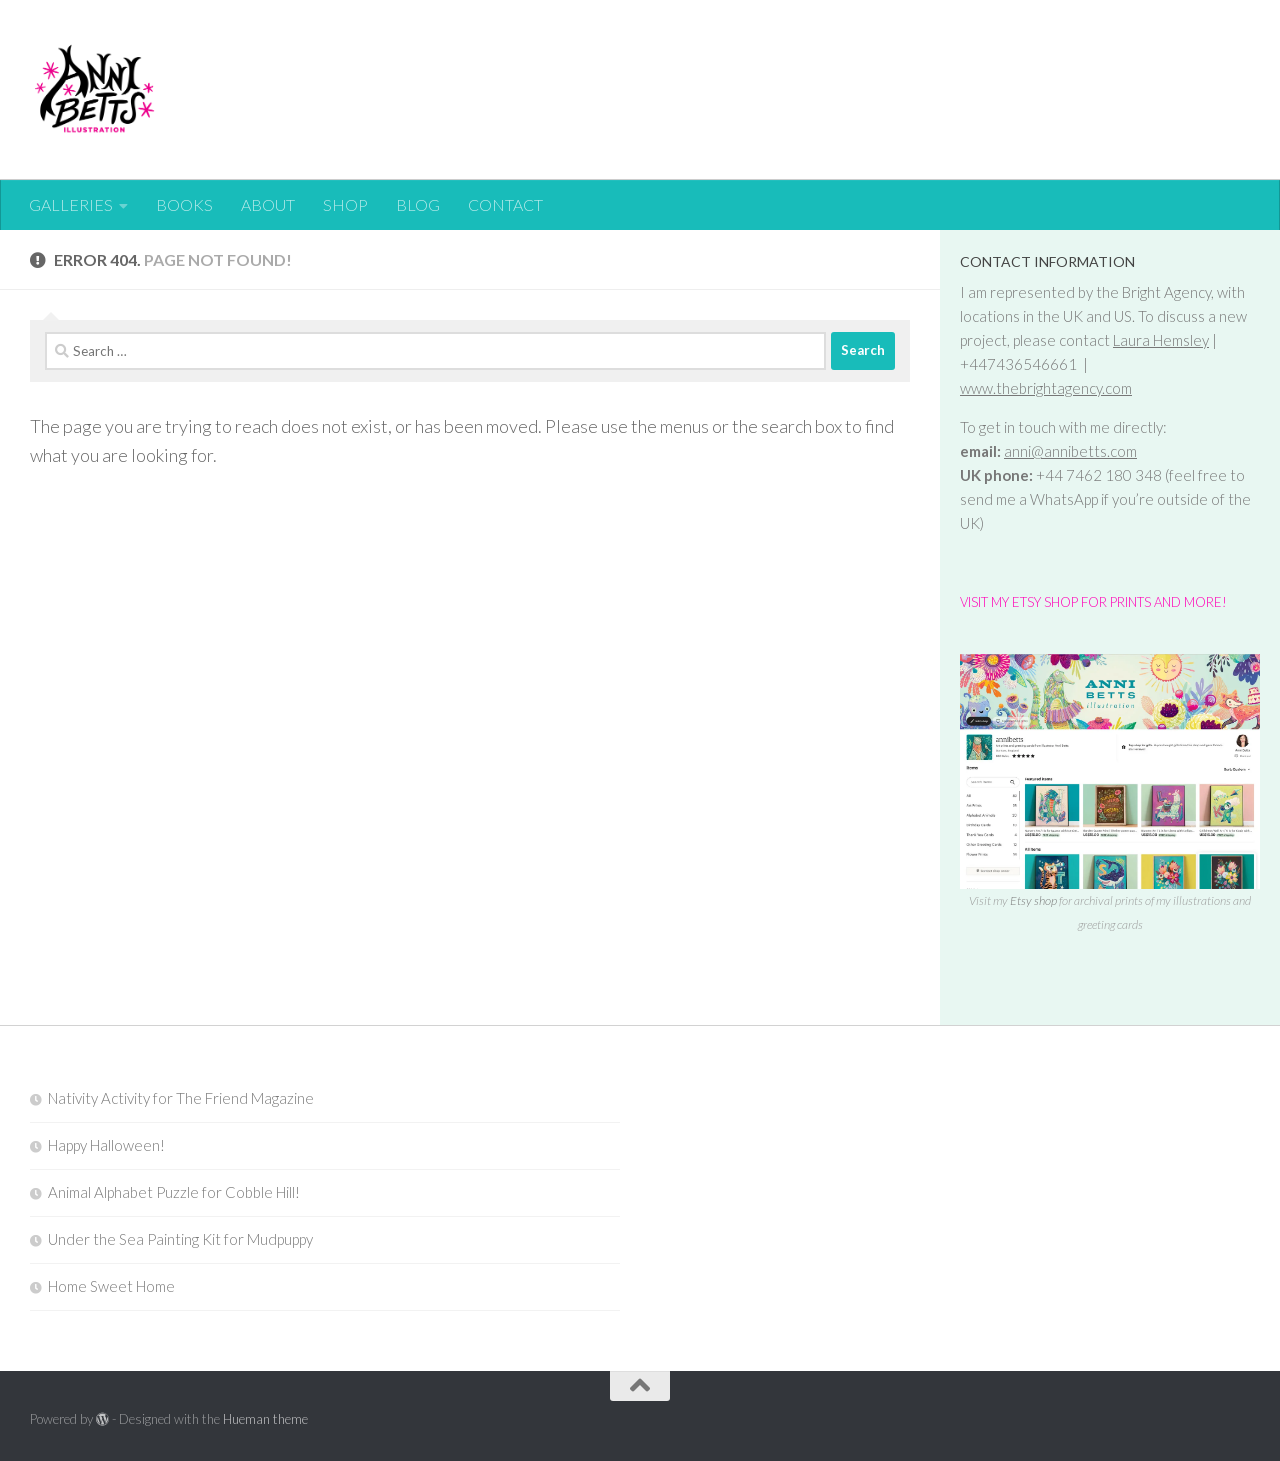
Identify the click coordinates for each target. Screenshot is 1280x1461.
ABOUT (268, 204)
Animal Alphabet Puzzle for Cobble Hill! (174, 1192)
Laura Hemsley (1161, 340)
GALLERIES (71, 204)
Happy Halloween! (106, 1145)
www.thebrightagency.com (1046, 388)
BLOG (418, 204)
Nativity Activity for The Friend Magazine (181, 1098)
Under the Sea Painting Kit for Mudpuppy (180, 1239)
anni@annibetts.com (1070, 451)
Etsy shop (1032, 900)
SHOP (345, 204)
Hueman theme (265, 1419)
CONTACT (505, 204)
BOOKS (184, 204)
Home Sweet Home (111, 1286)
